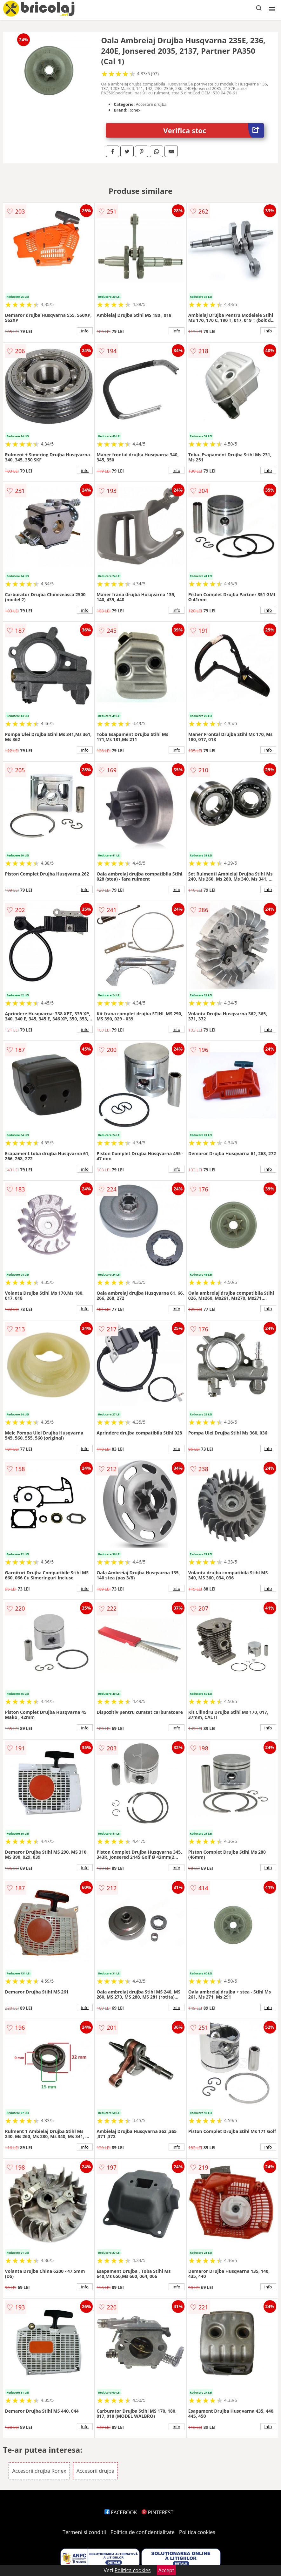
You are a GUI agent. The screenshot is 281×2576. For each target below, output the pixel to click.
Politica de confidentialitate (142, 2532)
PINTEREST (157, 2512)
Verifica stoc (213, 130)
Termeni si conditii (84, 2532)
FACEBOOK (120, 2512)
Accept (166, 2570)
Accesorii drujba (95, 2470)
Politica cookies (197, 2532)
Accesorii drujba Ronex (39, 2470)
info (85, 331)
